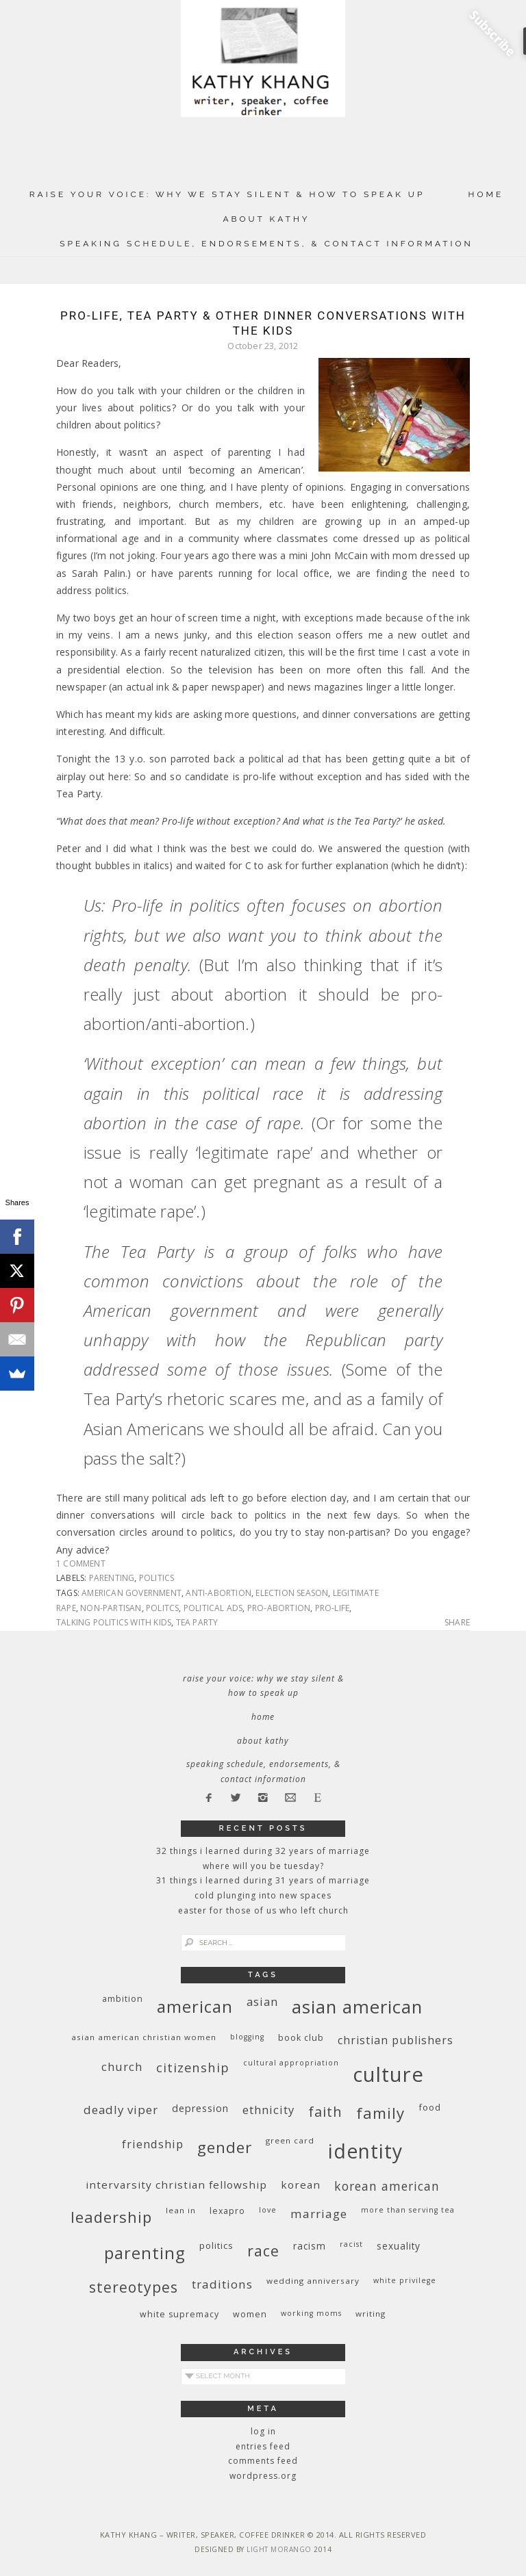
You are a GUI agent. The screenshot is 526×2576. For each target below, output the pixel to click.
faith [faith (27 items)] (325, 2111)
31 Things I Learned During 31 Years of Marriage (263, 1880)
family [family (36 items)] (380, 2113)
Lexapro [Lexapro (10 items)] (227, 2211)
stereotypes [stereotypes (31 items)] (133, 2287)
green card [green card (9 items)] (290, 2140)
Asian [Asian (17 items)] (262, 2001)
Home (486, 194)
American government (131, 1593)
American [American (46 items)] (195, 2006)
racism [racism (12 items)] (309, 2245)
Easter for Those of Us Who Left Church (263, 1910)
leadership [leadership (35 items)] (111, 2216)
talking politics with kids (113, 1622)
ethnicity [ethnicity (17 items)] (268, 2109)
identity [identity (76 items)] (365, 2151)
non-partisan (110, 1608)
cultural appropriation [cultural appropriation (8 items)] (291, 2063)
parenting (112, 1578)
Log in (263, 2431)
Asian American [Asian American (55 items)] (357, 2007)
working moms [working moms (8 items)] (311, 2313)
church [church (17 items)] (121, 2066)
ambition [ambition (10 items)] (122, 1999)
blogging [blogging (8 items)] (247, 2037)
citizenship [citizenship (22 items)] (192, 2067)
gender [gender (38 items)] (224, 2147)
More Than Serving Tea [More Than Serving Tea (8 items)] (408, 2210)
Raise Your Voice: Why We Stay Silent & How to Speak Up (227, 194)
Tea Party (197, 1622)
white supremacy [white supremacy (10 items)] (179, 2314)
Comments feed (263, 2460)
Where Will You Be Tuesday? (263, 1866)
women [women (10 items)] (250, 2314)
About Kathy (266, 219)
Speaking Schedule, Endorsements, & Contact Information (266, 243)
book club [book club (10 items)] (301, 2038)
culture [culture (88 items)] (388, 2074)
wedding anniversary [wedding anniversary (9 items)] (313, 2281)
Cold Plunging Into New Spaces (263, 1895)
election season (291, 1593)
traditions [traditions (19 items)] (222, 2284)
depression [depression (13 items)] (200, 2108)
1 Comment (80, 1563)
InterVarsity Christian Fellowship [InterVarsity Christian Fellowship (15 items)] (176, 2184)
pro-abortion (278, 1608)
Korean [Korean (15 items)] (301, 2184)
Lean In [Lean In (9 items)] (181, 2210)
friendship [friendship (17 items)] (153, 2144)
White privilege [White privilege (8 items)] (404, 2280)
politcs (162, 1608)
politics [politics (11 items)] (216, 2245)
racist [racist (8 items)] (351, 2244)
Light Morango (279, 2549)
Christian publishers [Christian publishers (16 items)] (395, 2040)
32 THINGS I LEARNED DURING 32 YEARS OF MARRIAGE (263, 1851)
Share (457, 1622)
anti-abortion (218, 1593)
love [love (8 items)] (268, 2210)
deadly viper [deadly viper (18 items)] (121, 2109)
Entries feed (263, 2446)
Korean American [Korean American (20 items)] (387, 2186)
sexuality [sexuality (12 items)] (399, 2245)
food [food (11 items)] (429, 2107)
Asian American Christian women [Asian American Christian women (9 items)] (143, 2037)
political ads (213, 1608)
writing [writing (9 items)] (370, 2313)
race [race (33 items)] (263, 2251)
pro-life (332, 1608)
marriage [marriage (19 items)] (318, 2213)
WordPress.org (263, 2476)
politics (157, 1578)
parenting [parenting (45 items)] (145, 2252)
